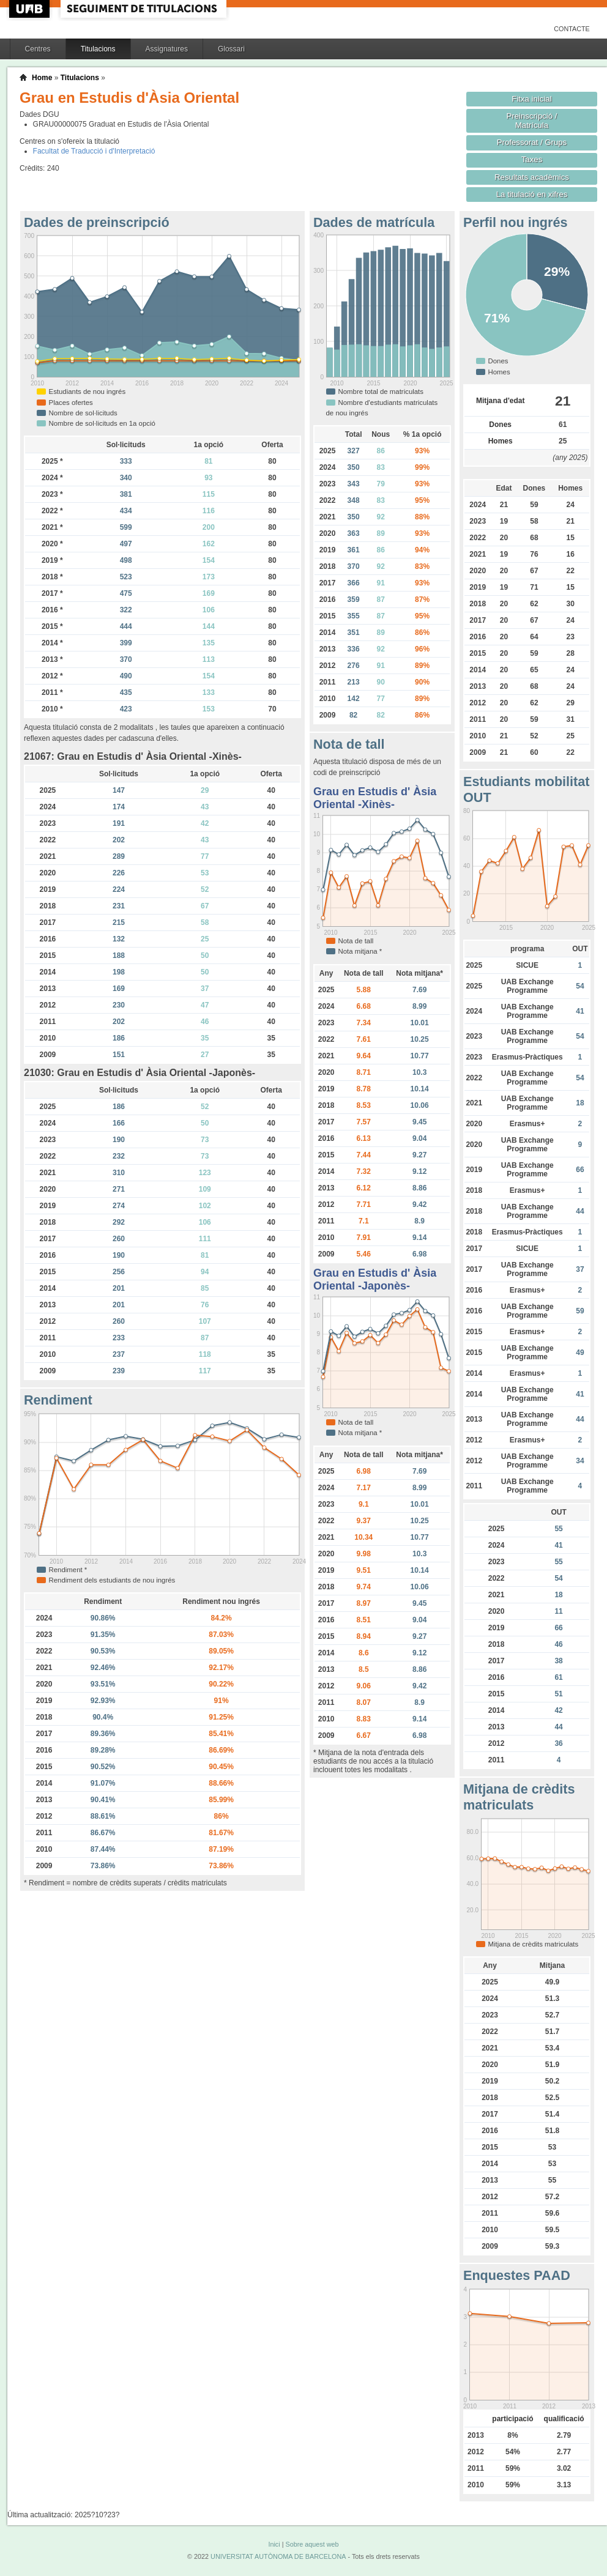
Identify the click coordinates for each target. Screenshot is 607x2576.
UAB (30, 9)
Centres (38, 49)
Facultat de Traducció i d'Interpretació (94, 151)
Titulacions (98, 49)
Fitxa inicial (531, 98)
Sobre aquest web (311, 2544)
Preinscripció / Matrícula (532, 120)
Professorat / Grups (532, 142)
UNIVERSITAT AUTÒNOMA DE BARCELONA (278, 2556)
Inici (274, 2544)
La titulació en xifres (532, 194)
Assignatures (167, 49)
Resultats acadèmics (531, 177)
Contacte (572, 28)
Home (42, 77)
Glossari (231, 49)
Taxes (532, 159)
